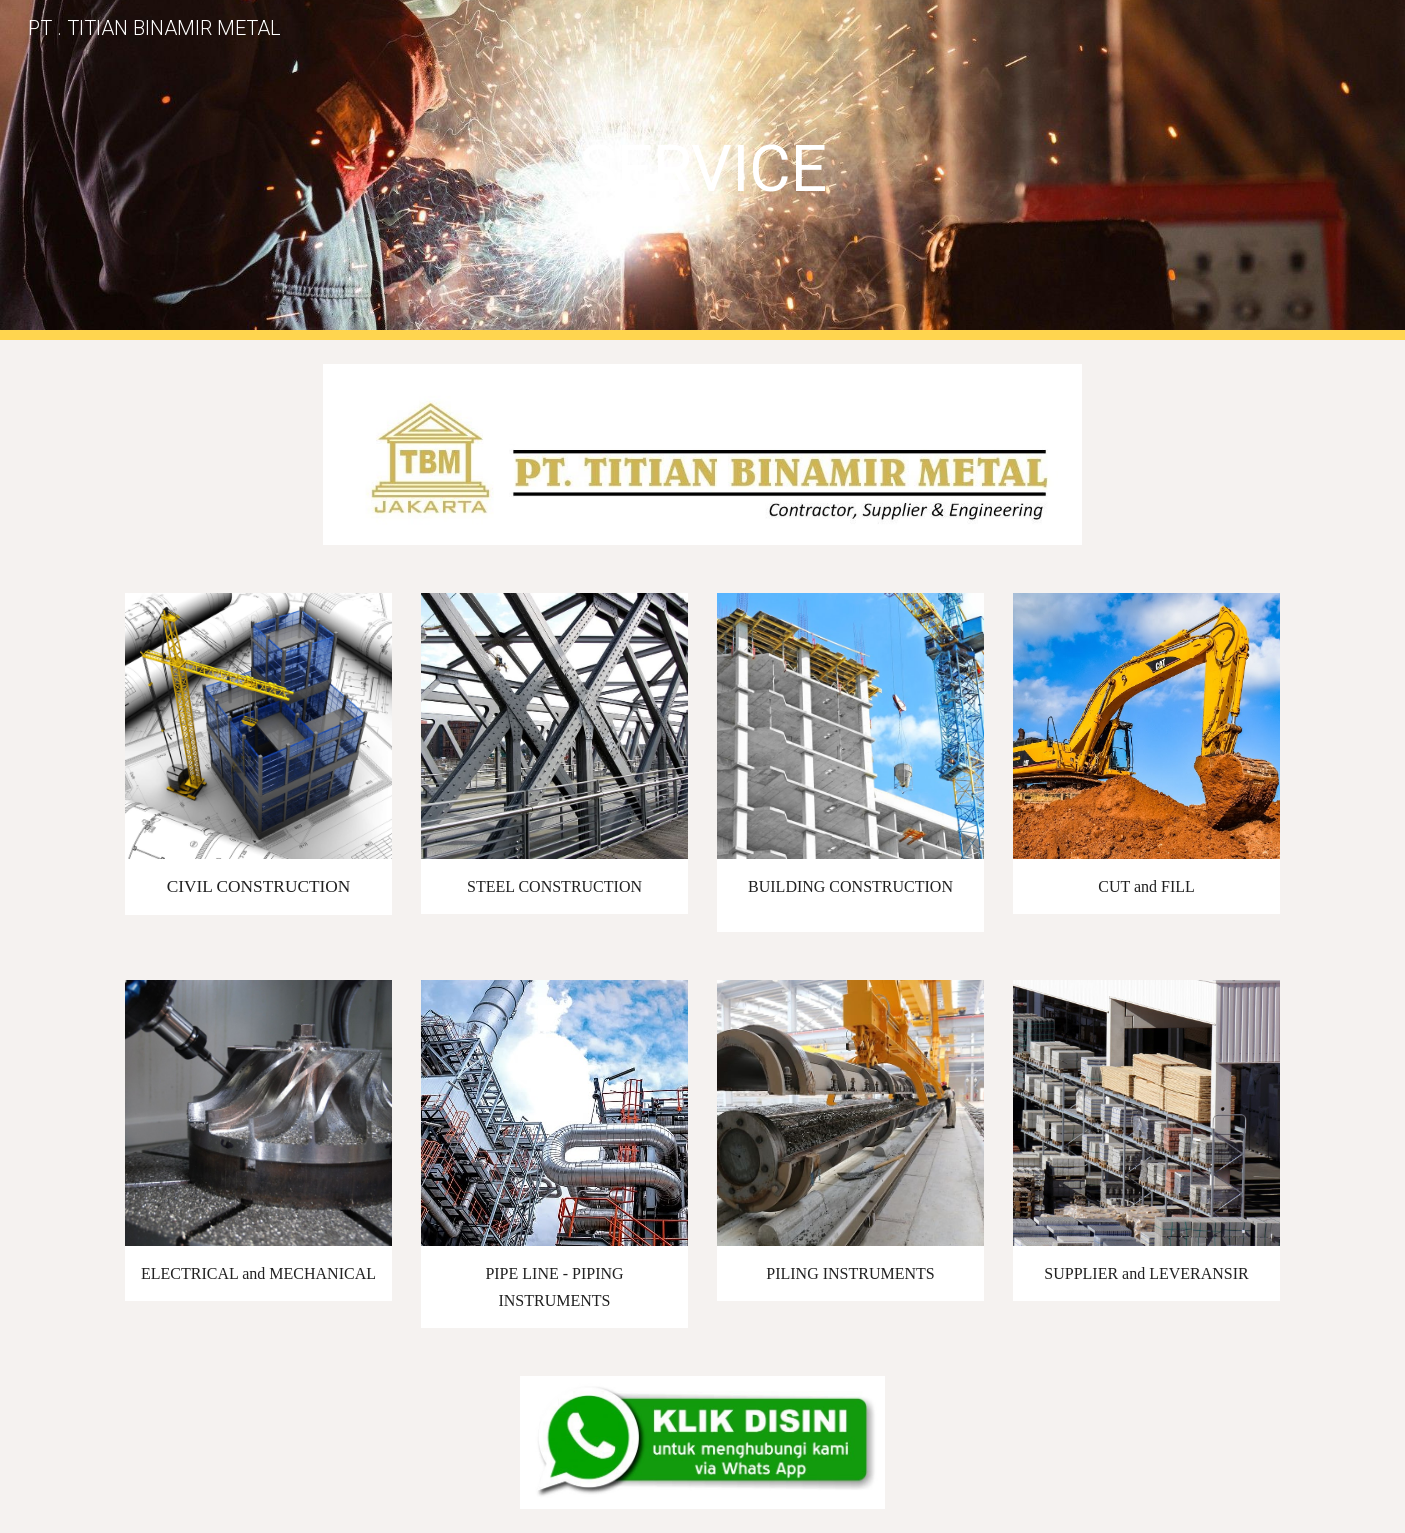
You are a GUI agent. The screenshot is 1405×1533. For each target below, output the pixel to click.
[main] (702, 169)
